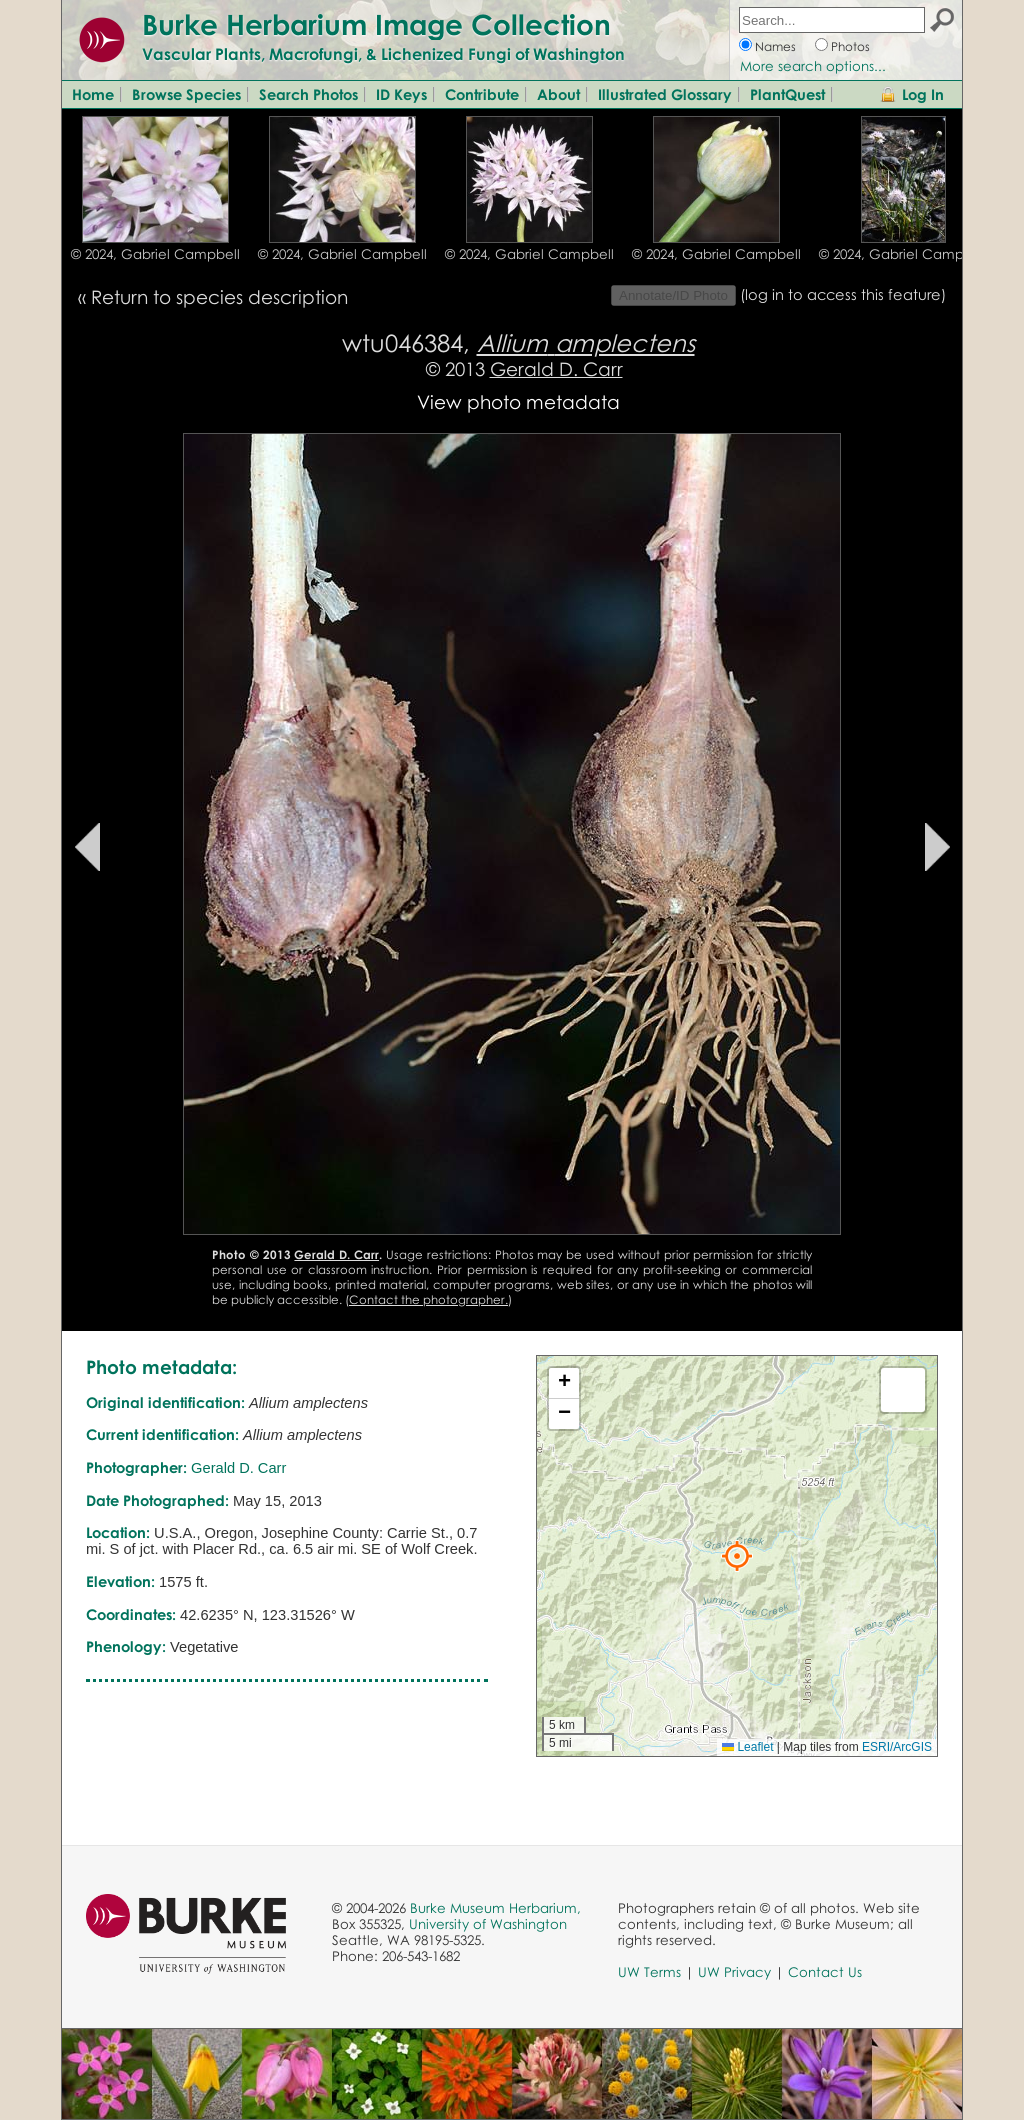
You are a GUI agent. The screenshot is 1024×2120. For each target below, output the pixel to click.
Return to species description (219, 296)
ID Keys (401, 94)
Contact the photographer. (428, 1299)
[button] (737, 1556)
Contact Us (825, 1972)
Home (93, 94)
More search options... (813, 66)
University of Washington (488, 1924)
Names (775, 46)
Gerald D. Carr (556, 368)
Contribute (482, 94)
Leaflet (747, 1747)
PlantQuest (787, 94)
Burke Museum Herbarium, (495, 1908)
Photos (850, 46)
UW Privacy (734, 1972)
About (558, 94)
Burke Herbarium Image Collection (376, 24)
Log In (923, 94)
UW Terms (649, 1972)
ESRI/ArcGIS (897, 1747)
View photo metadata (518, 401)
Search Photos (308, 94)
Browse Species (186, 94)
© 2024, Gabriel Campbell (155, 254)
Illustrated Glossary (665, 94)
